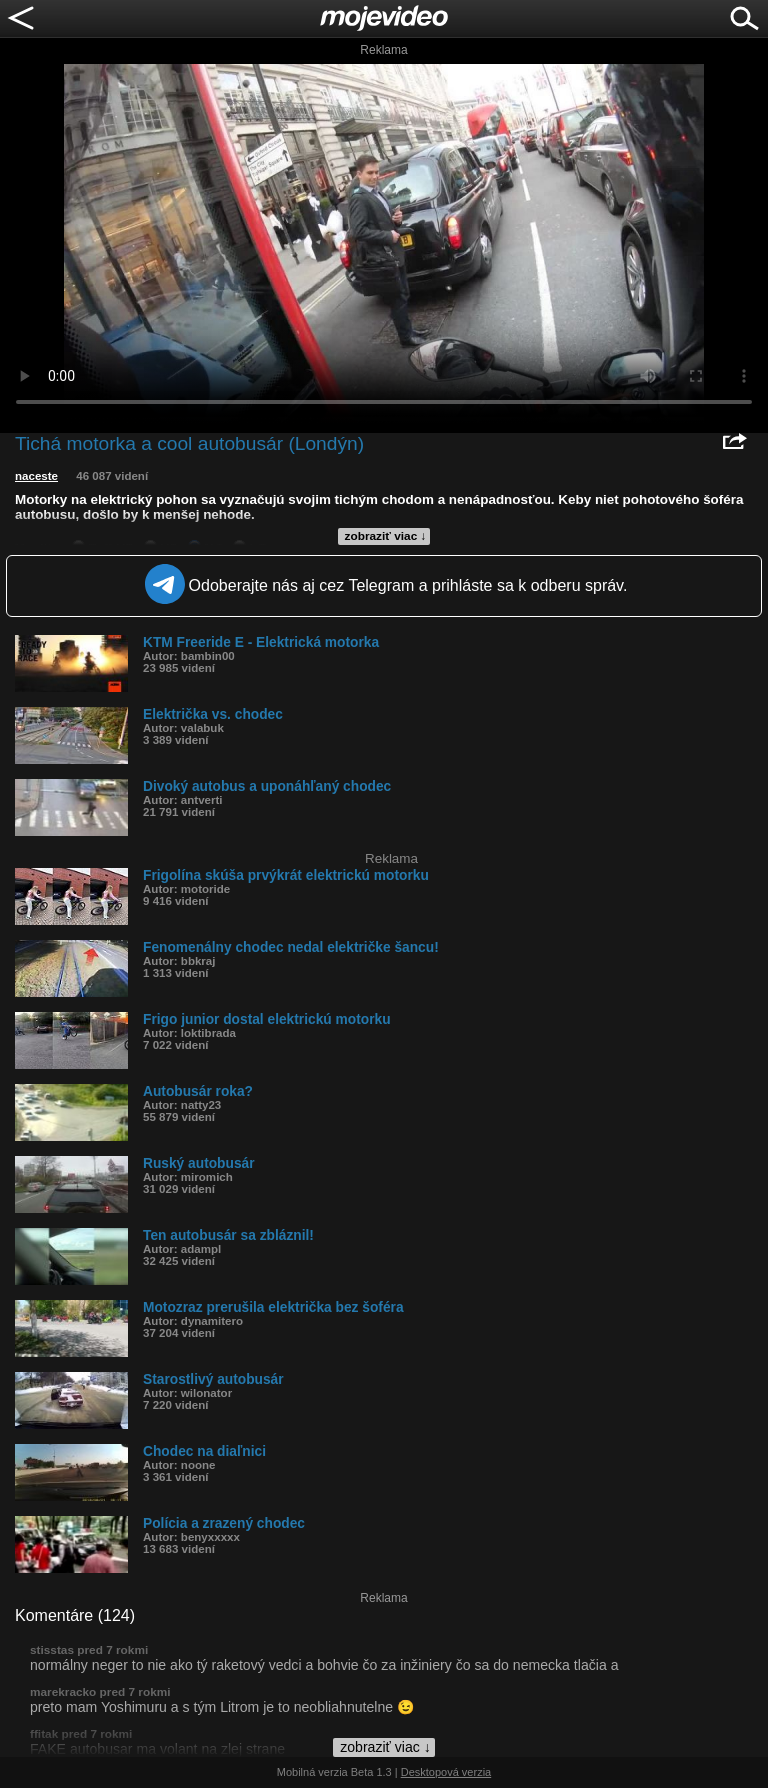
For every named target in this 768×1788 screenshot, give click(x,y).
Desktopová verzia (446, 1772)
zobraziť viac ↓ (386, 536)
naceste (36, 476)
